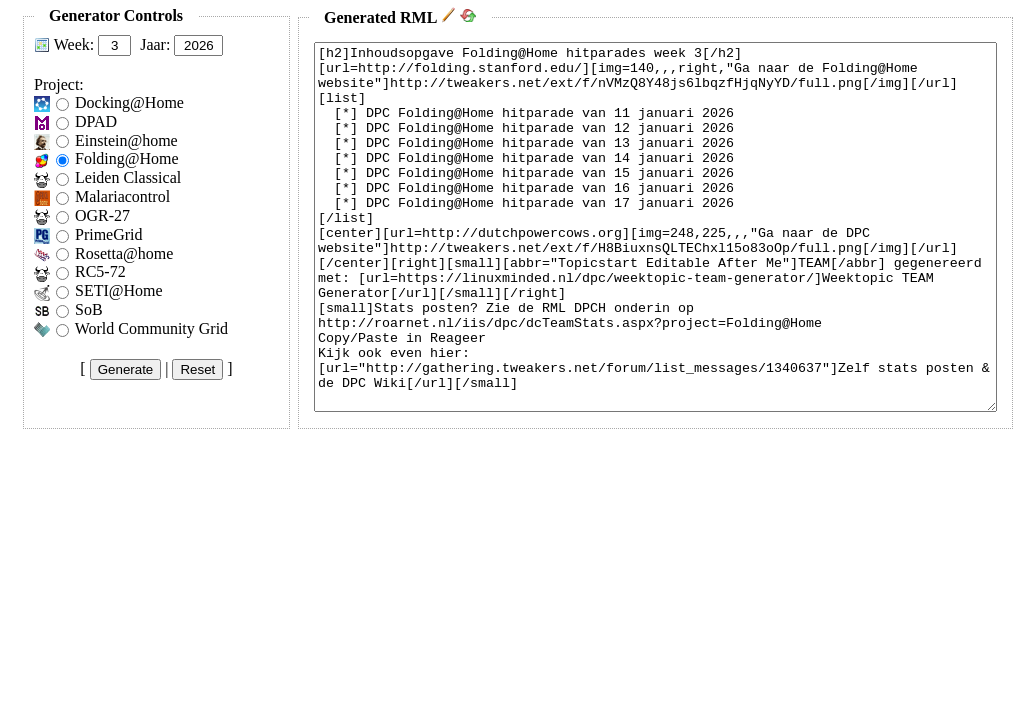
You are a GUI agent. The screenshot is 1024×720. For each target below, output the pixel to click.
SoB (89, 309)
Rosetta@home (124, 253)
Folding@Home (127, 158)
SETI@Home (119, 290)
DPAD (96, 121)
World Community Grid (151, 328)
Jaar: (155, 44)
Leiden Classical (128, 177)
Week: (74, 44)
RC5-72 (100, 271)
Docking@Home (129, 102)
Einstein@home (126, 140)
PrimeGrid (109, 234)
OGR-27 (102, 215)
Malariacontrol (122, 196)
